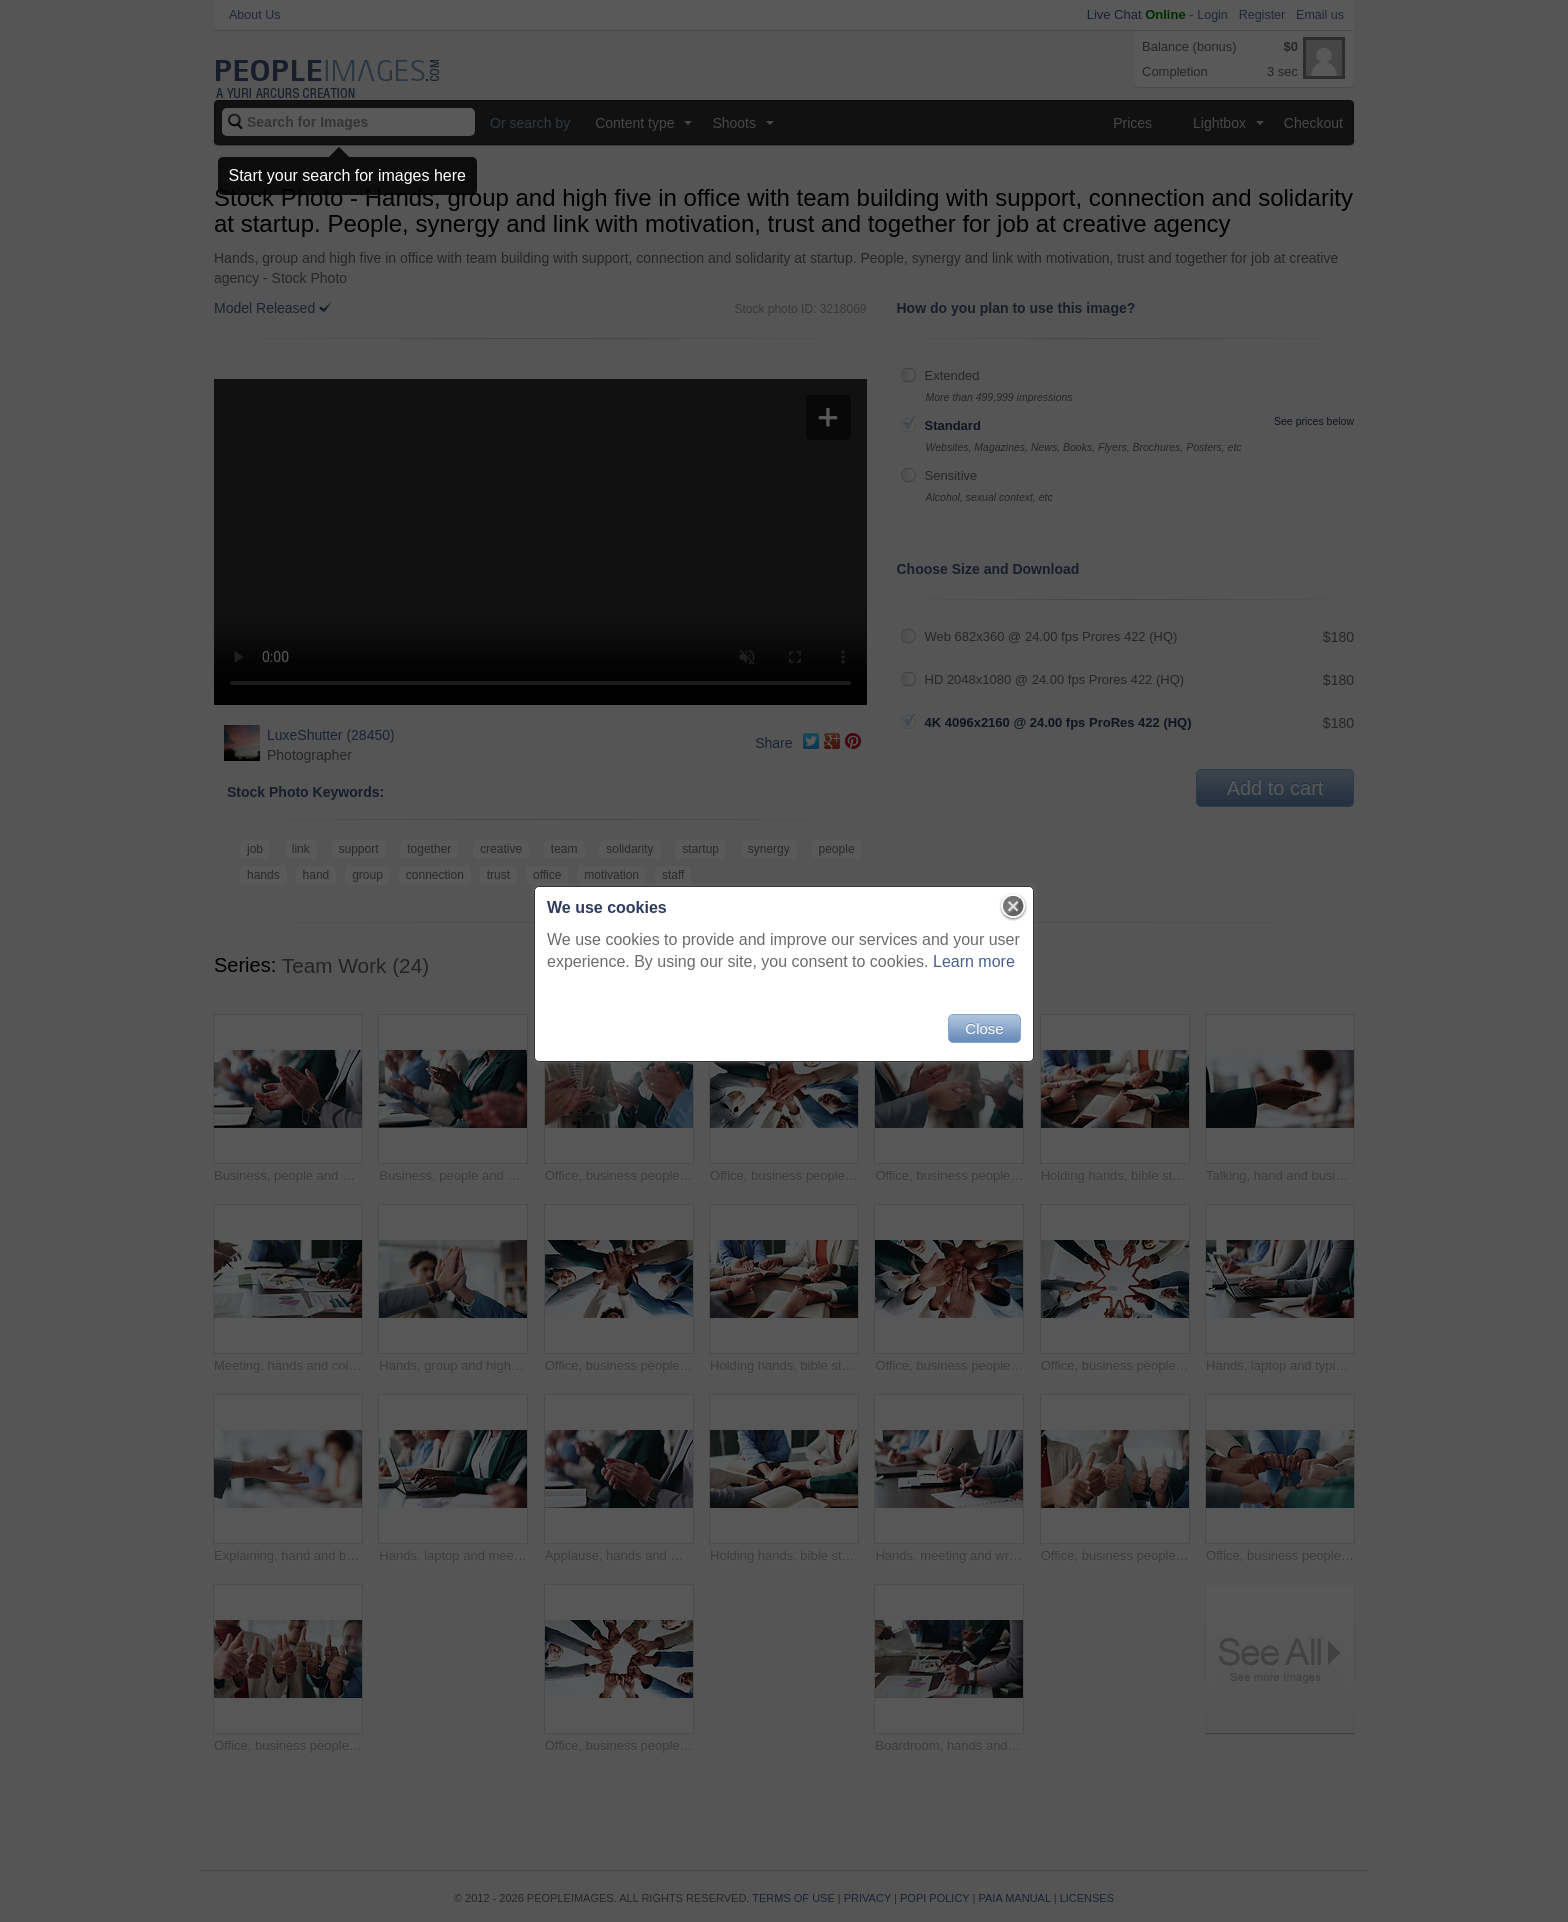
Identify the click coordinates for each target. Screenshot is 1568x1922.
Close (984, 1028)
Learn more (974, 961)
